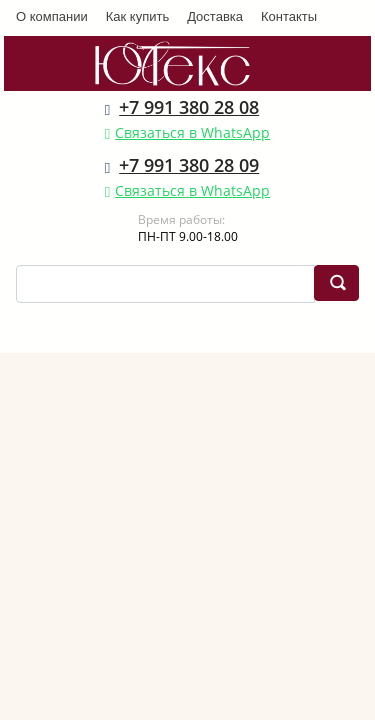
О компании (52, 16)
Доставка (215, 16)
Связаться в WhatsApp (192, 132)
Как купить (137, 16)
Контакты (289, 16)
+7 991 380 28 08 (189, 107)
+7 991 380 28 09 (189, 165)
